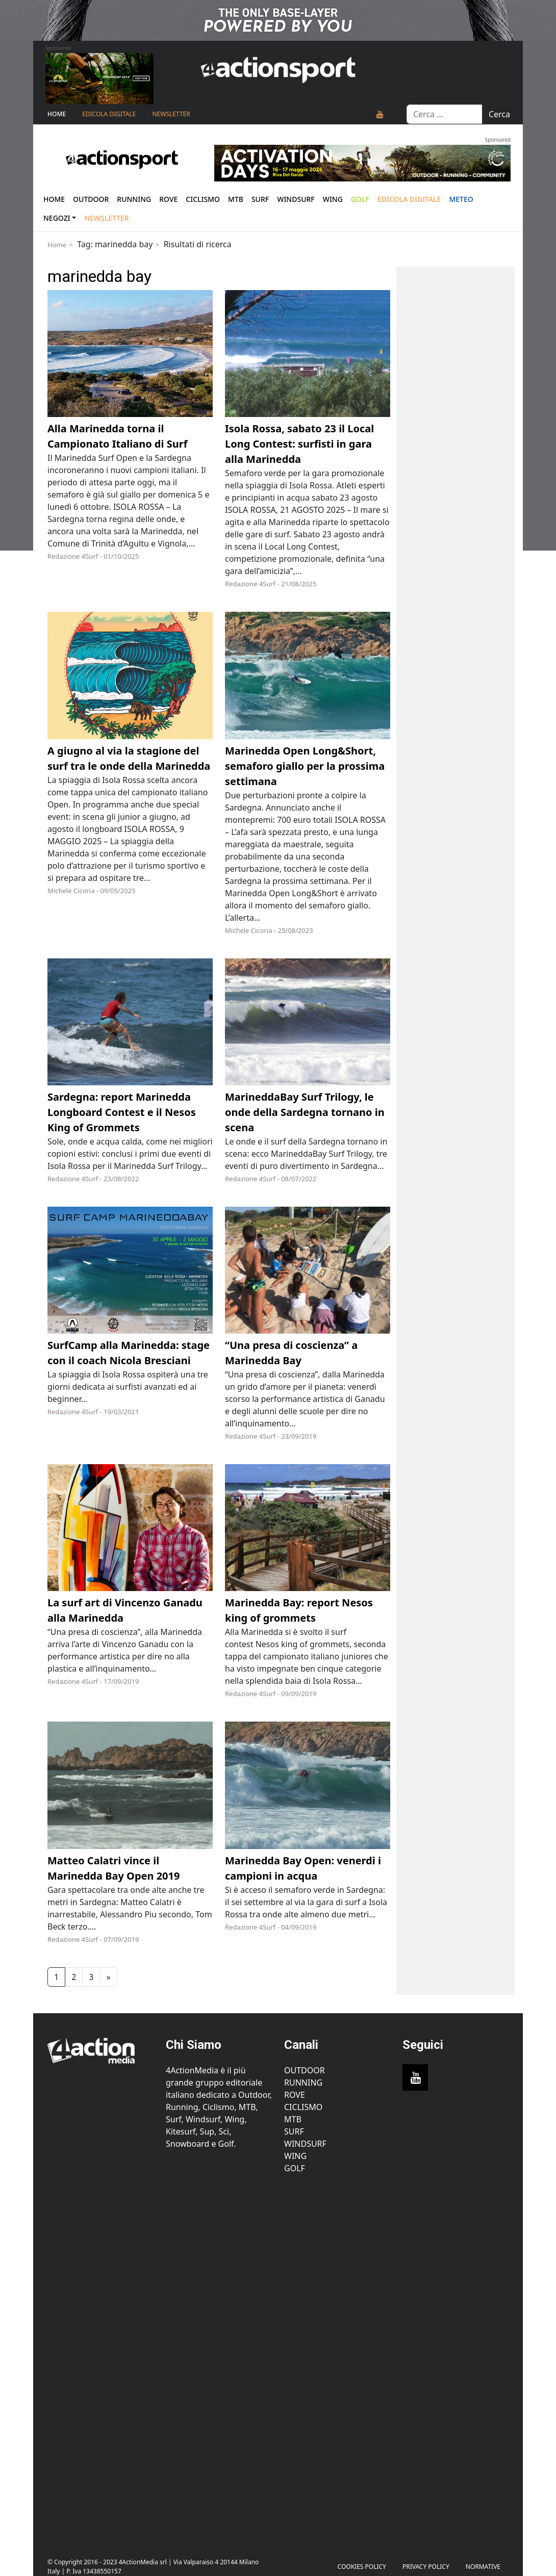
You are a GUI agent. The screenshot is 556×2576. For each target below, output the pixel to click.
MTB (292, 2119)
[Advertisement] (100, 2360)
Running (134, 199)
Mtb (235, 199)
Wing (333, 199)
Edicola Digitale (109, 114)
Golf (294, 2168)
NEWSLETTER (171, 114)
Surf (260, 199)
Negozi (56, 218)
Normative (483, 2566)
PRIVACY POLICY (425, 2566)
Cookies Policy (362, 2566)
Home (56, 114)
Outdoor (91, 199)
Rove (168, 199)
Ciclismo (203, 199)
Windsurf (296, 199)
